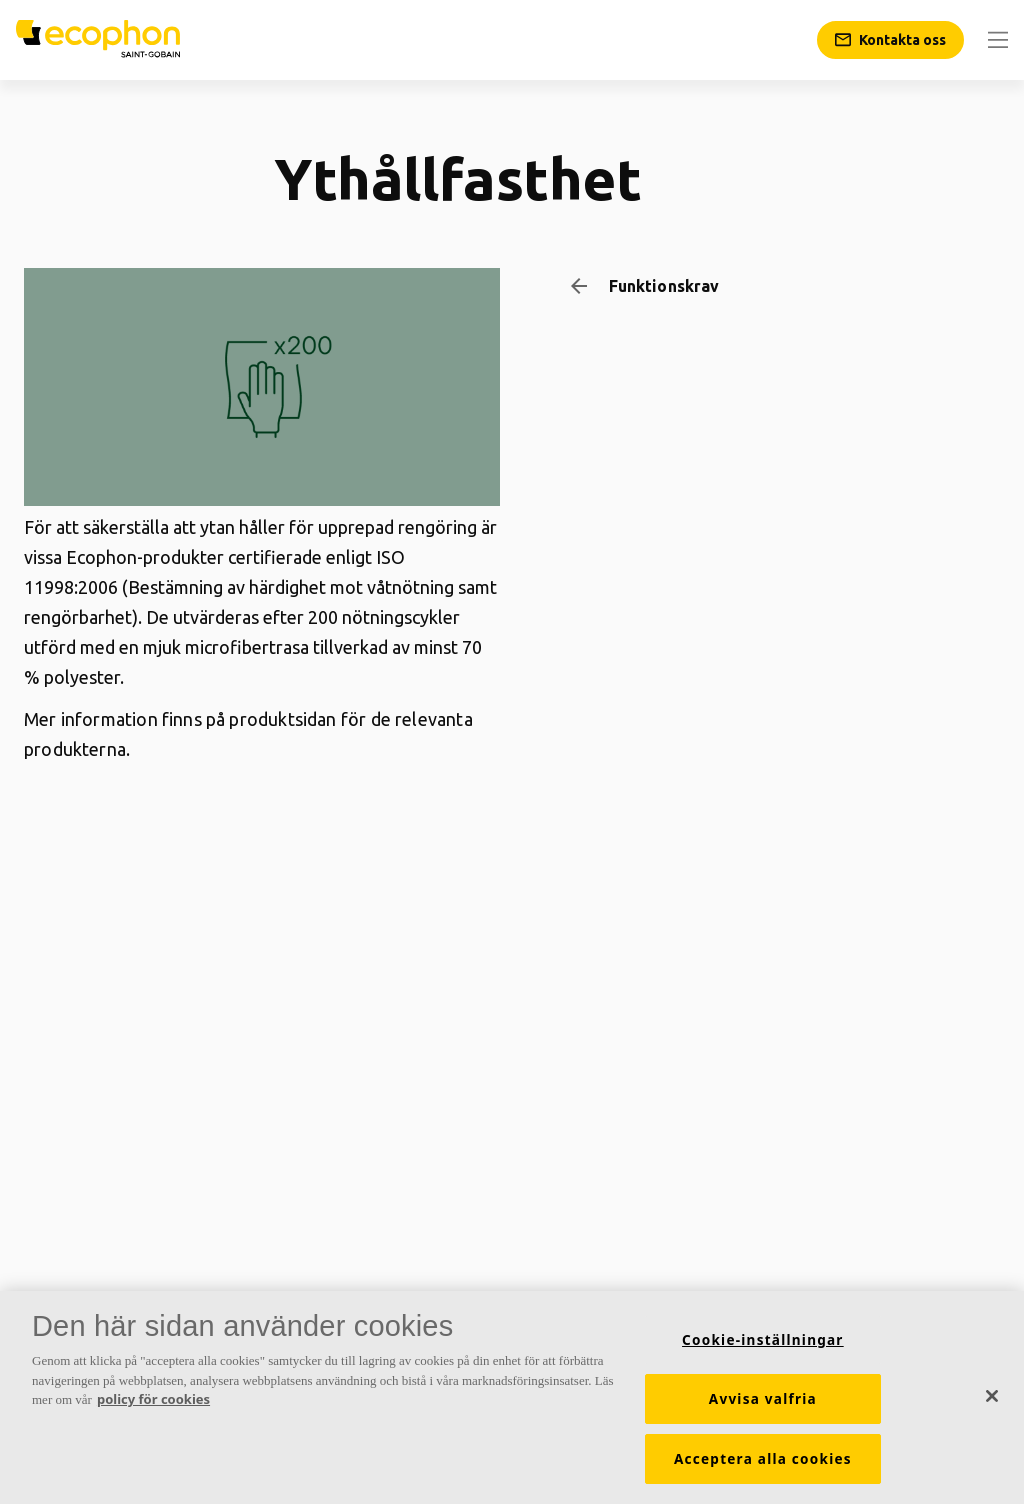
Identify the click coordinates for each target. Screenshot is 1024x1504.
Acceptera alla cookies (763, 1461)
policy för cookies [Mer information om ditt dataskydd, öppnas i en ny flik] (153, 1401)
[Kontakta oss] (890, 40)
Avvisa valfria (763, 1401)
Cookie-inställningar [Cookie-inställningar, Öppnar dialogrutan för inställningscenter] (763, 1342)
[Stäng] (992, 1397)
